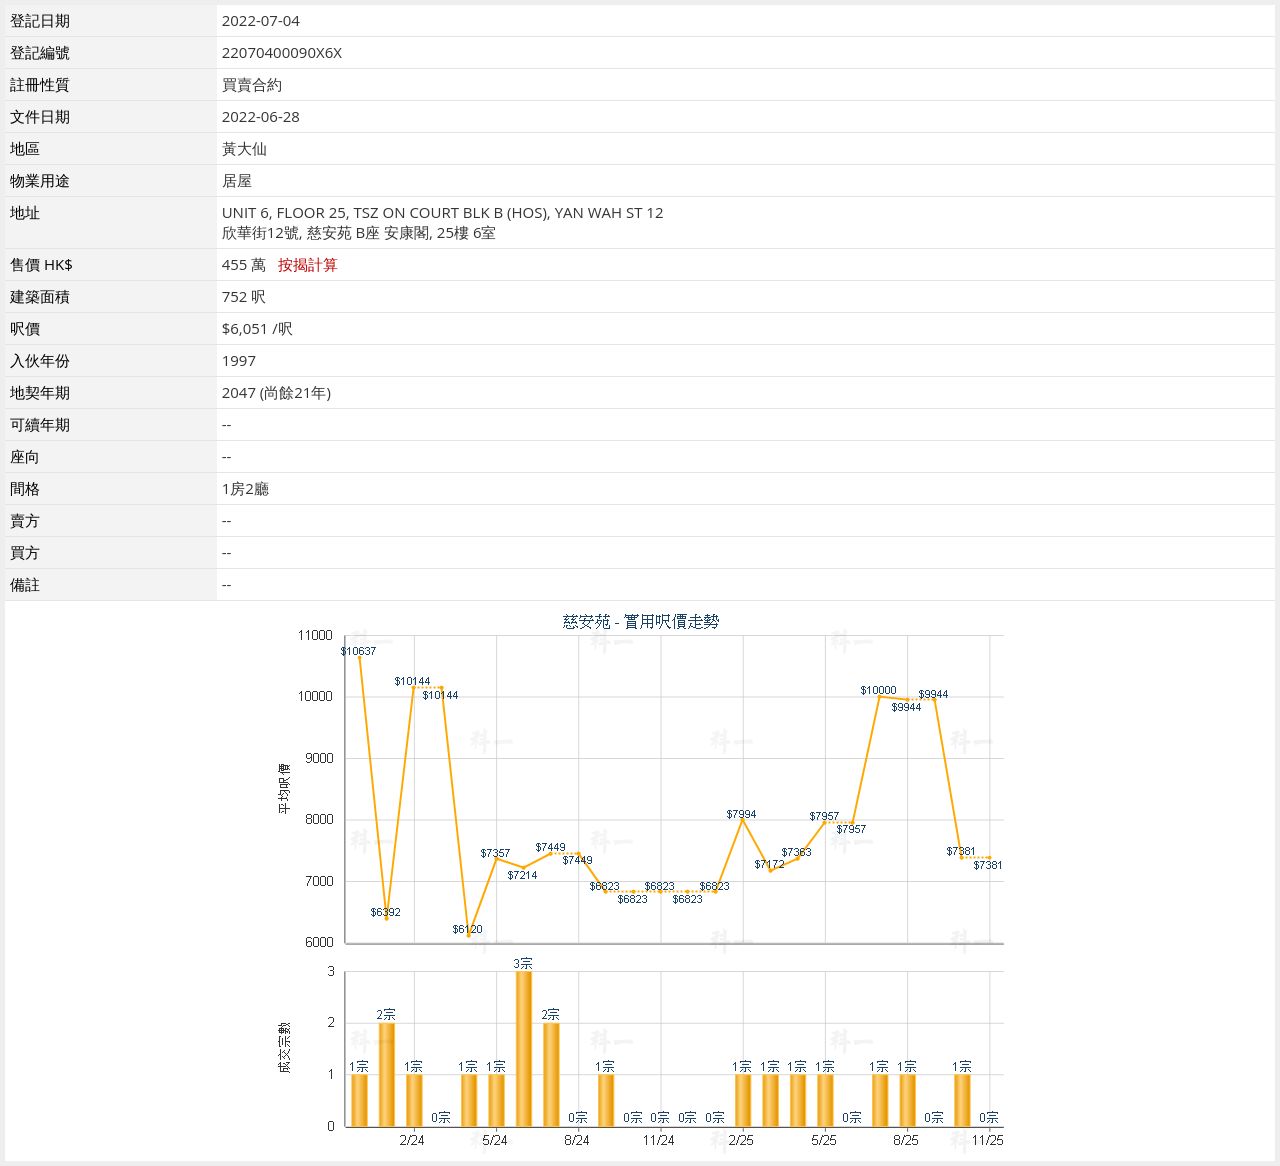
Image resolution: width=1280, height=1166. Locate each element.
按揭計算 (308, 264)
